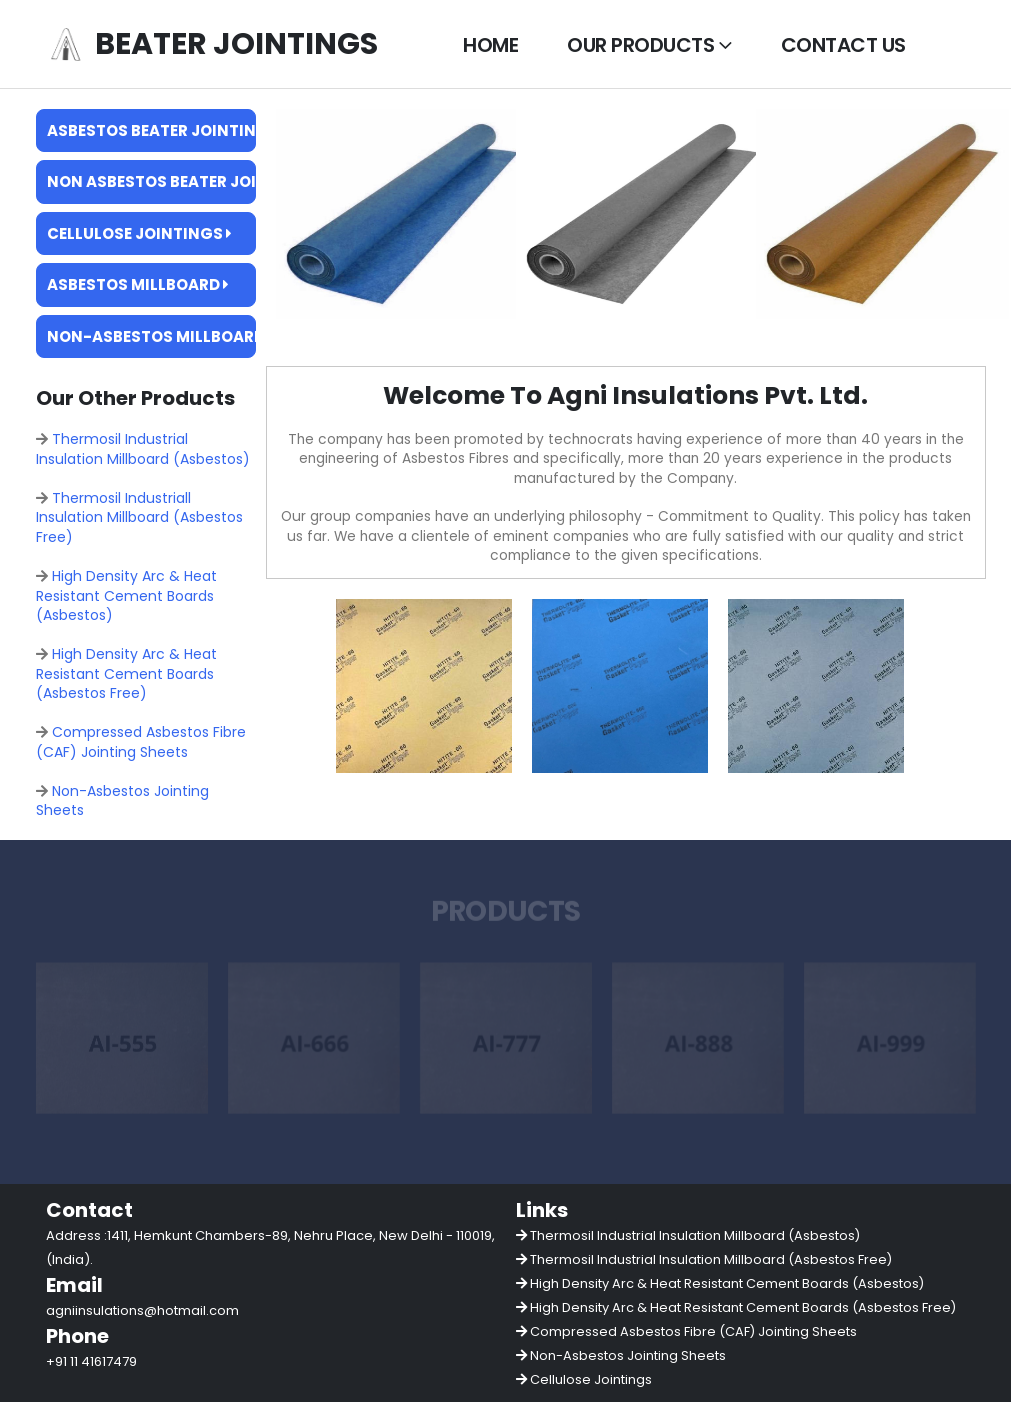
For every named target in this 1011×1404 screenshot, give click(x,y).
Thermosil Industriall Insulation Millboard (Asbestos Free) (139, 517)
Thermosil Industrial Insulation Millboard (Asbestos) (143, 450)
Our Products (640, 45)
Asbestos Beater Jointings (151, 130)
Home (490, 45)
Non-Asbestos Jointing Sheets (122, 802)
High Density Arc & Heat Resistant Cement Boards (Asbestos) (126, 596)
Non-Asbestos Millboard (151, 336)
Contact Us (843, 45)
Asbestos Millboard (138, 284)
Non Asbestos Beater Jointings (151, 181)
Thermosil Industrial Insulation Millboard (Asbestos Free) (710, 1261)
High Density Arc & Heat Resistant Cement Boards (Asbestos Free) (126, 674)
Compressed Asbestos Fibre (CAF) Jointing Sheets (141, 744)
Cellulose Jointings (139, 233)
